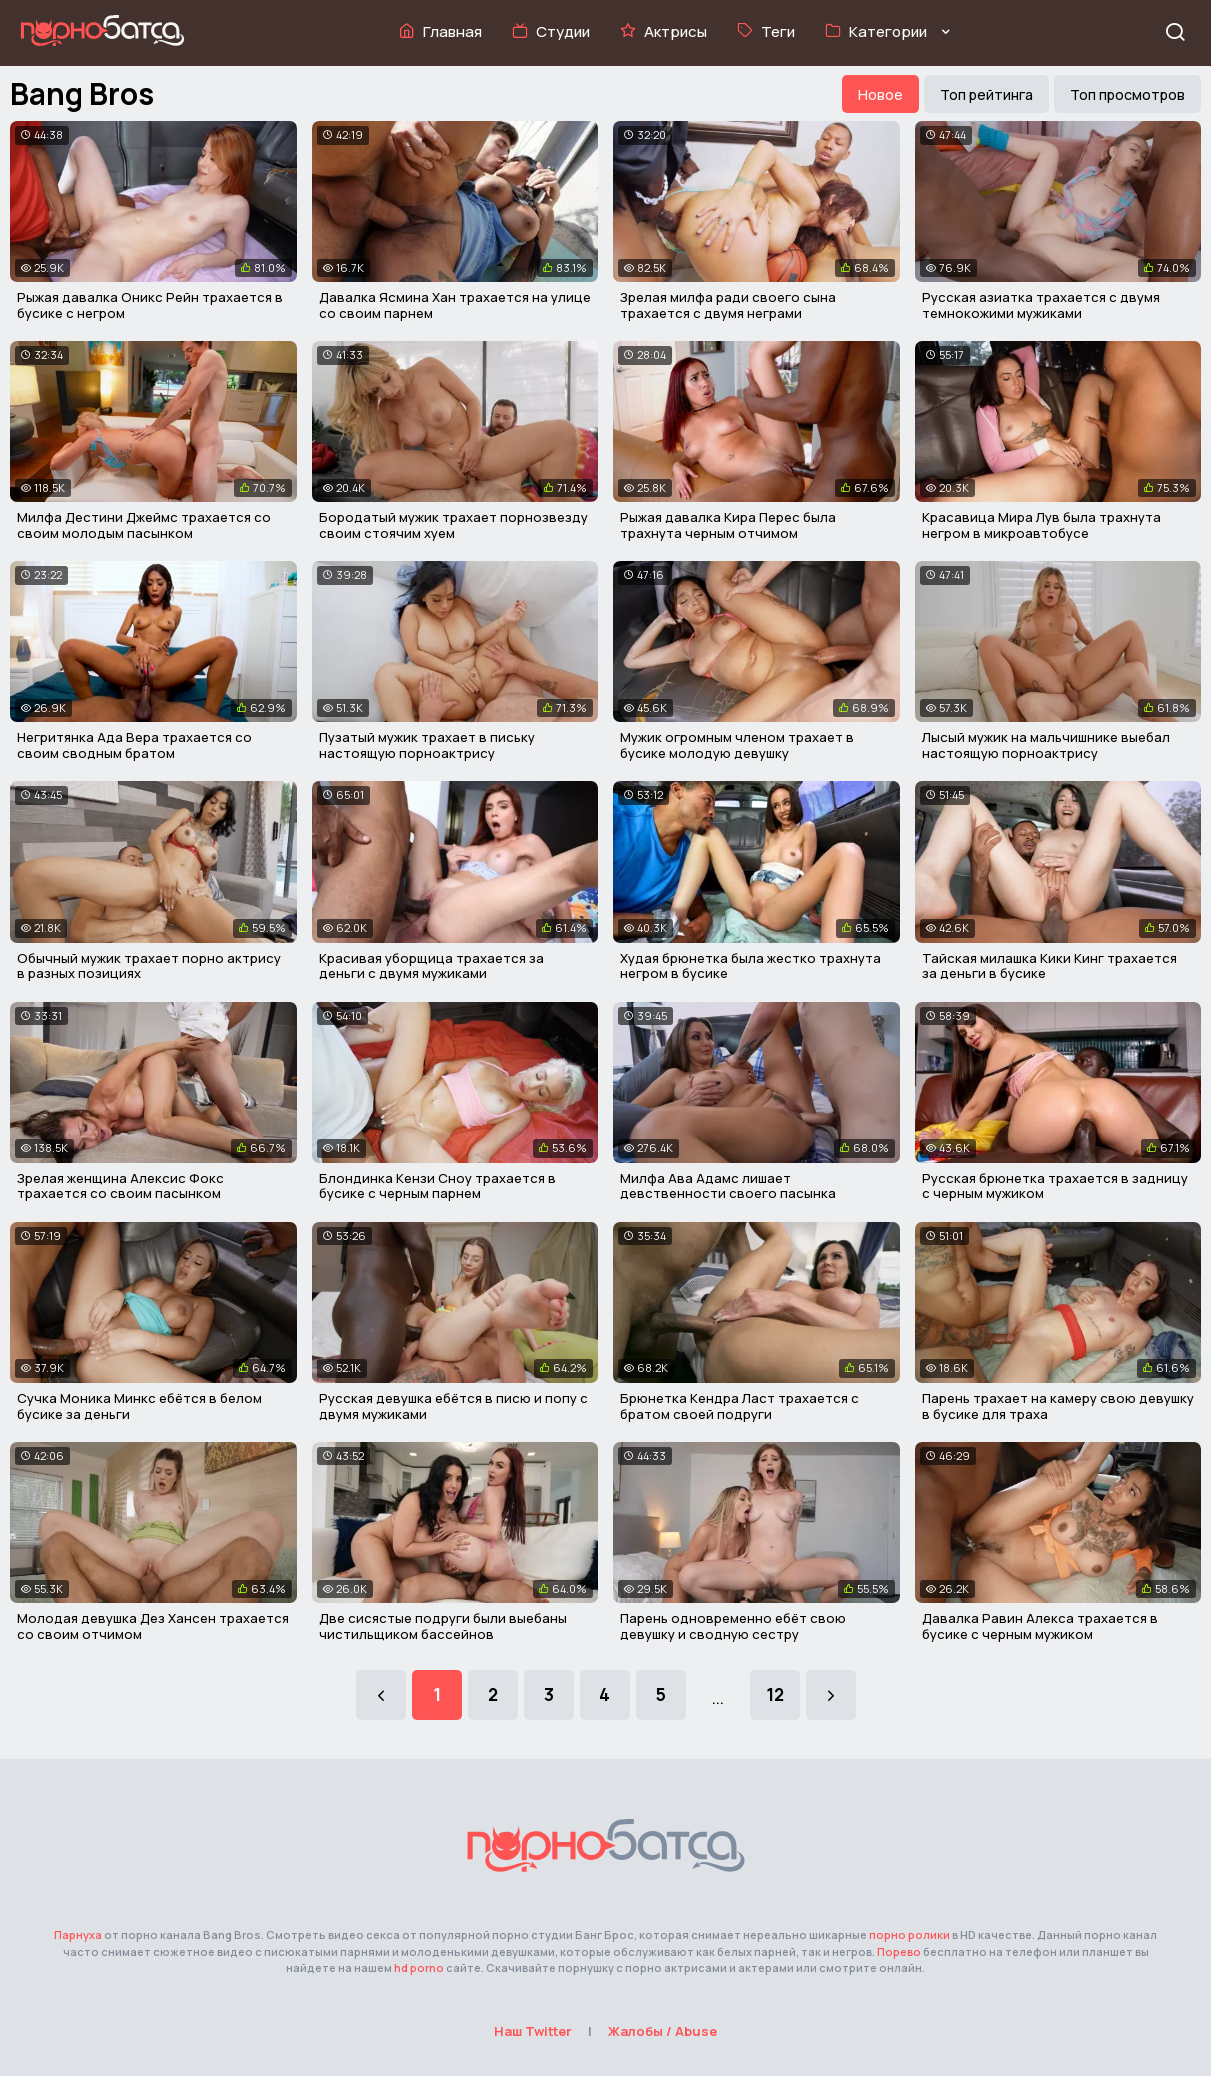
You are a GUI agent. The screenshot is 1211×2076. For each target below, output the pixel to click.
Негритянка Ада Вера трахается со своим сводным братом (134, 745)
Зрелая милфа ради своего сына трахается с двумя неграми (728, 305)
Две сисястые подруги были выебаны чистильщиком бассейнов (443, 1626)
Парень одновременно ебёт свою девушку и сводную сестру (733, 1626)
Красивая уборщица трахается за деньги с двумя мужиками (431, 966)
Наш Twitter (533, 2031)
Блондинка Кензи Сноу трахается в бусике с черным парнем (437, 1186)
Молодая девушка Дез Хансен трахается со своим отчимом (153, 1626)
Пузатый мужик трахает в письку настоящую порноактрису (427, 745)
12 (775, 1694)
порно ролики (909, 1934)
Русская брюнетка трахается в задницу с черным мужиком (1055, 1186)
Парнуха (78, 1934)
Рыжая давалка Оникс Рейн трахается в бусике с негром (150, 305)
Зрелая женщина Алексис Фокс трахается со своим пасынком (120, 1186)
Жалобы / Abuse (662, 2031)
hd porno (419, 1967)
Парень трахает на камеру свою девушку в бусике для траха (1058, 1406)
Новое (880, 94)
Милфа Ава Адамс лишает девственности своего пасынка (728, 1186)
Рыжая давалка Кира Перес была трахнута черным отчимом (728, 525)
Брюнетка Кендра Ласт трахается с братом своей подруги (739, 1406)
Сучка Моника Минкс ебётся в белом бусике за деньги (139, 1406)
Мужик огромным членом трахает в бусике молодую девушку (737, 745)
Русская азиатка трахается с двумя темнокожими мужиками (1041, 305)
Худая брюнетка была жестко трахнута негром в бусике (750, 966)
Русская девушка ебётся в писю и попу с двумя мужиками (453, 1406)
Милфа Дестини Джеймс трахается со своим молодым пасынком (144, 525)
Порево (899, 1951)
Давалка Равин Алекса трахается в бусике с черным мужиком (1040, 1626)
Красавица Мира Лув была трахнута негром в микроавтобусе (1041, 525)
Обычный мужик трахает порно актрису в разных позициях (149, 966)
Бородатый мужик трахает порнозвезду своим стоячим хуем (453, 525)
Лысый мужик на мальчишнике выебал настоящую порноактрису (1046, 745)
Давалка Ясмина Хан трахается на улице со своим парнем (455, 305)
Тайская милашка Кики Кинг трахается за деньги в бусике (1049, 966)
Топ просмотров (1127, 94)
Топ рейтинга (986, 94)
